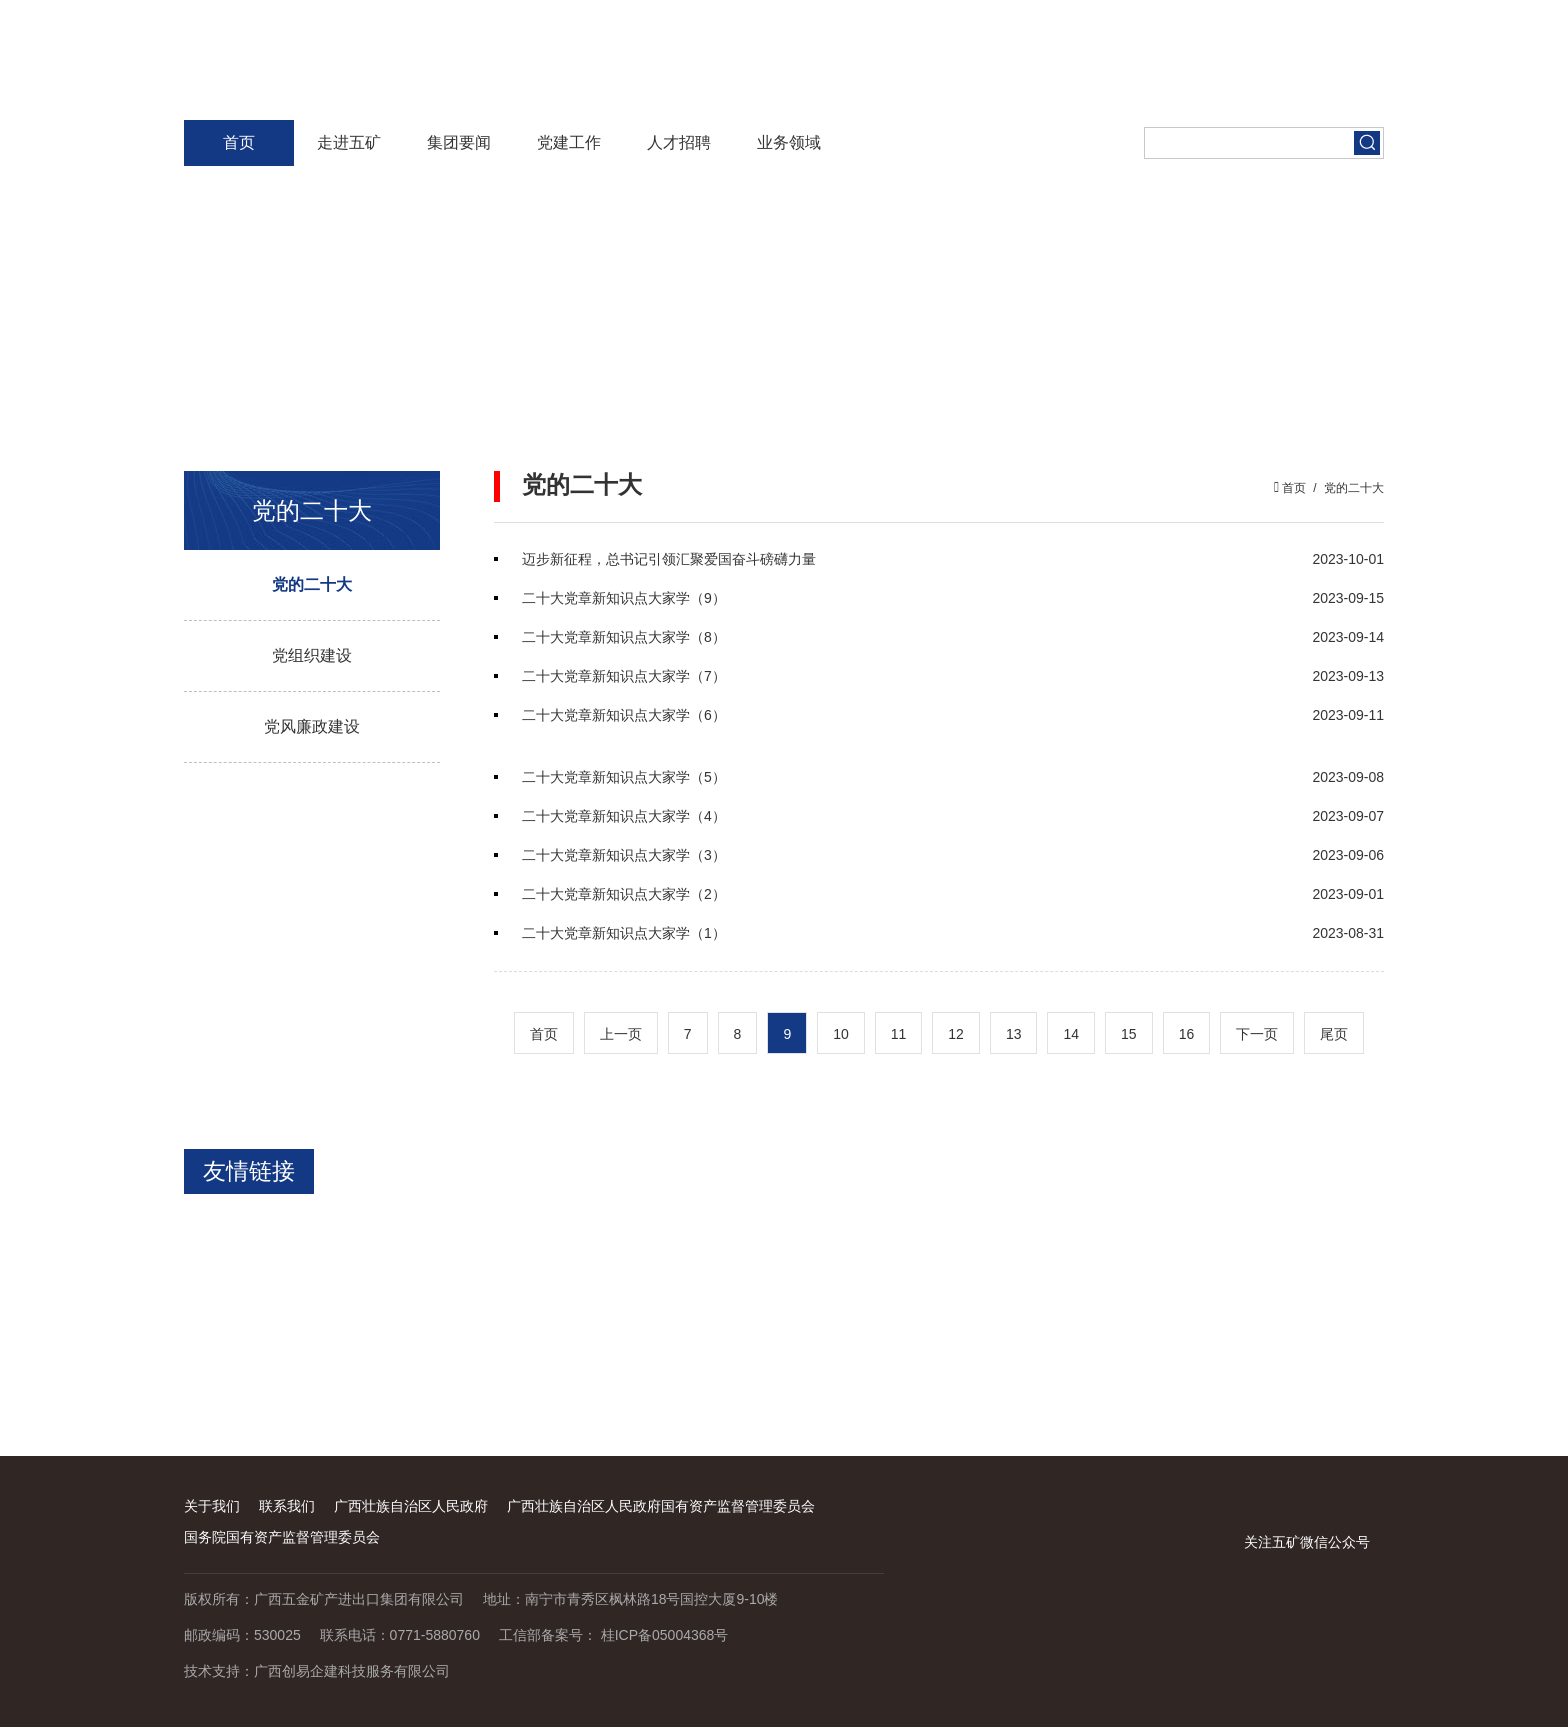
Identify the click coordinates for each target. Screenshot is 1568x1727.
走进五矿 (349, 142)
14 (1071, 1034)
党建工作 (569, 142)
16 (1187, 1034)
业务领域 (789, 142)
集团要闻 (459, 142)
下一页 (1257, 1034)
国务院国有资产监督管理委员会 (282, 1537)
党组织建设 (312, 655)
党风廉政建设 (312, 726)
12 (956, 1034)
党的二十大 (312, 584)
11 (899, 1034)
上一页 (621, 1034)
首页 (239, 142)
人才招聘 (679, 142)
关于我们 (212, 1506)
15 (1129, 1034)
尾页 (1334, 1034)
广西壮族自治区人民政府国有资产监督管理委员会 (661, 1506)
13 (1014, 1034)
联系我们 (287, 1506)
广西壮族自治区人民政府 (411, 1506)
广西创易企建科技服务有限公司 (352, 1671)
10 (841, 1034)
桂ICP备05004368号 (665, 1635)
